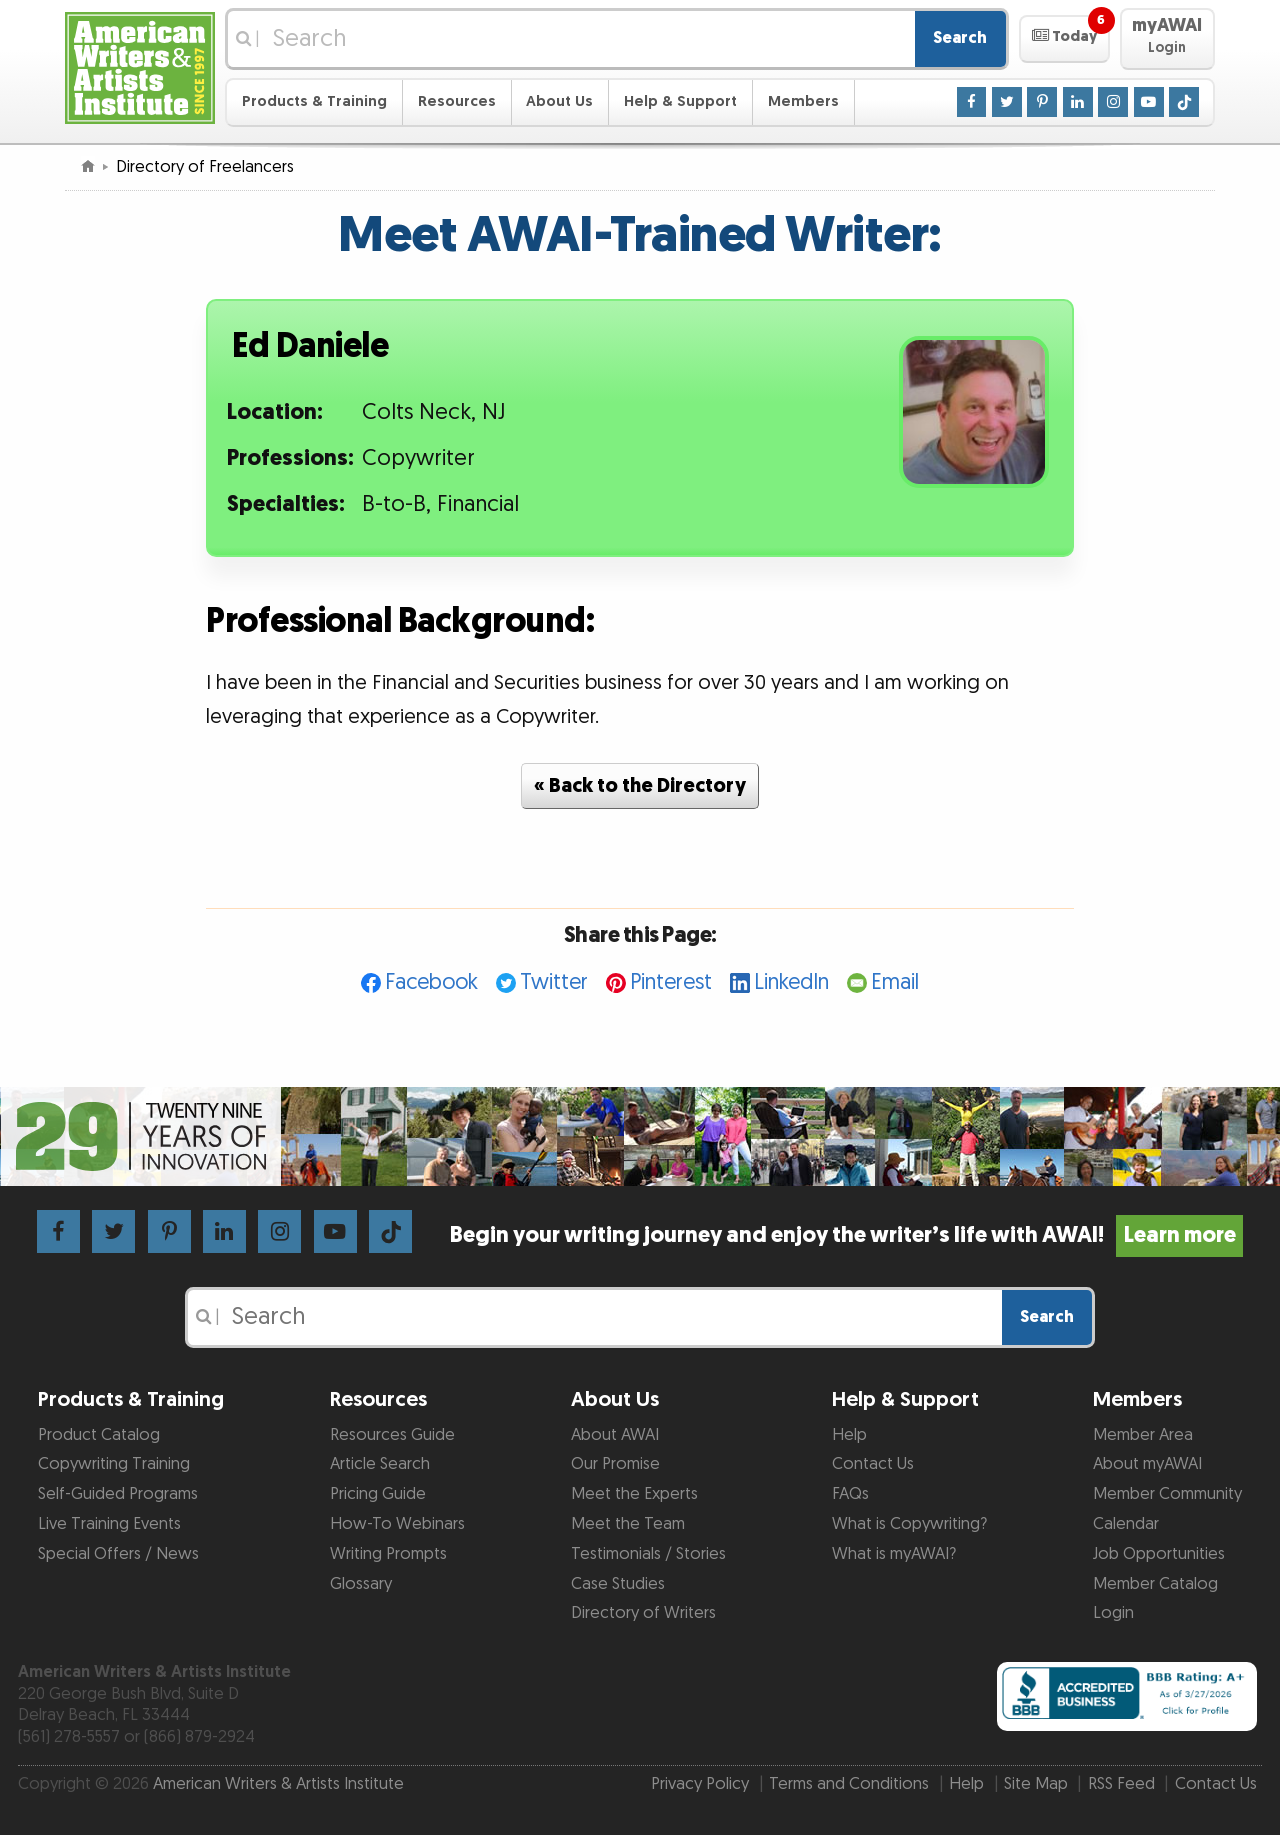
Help (849, 1435)
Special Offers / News (118, 1554)
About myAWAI (1147, 1464)
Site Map (1036, 1784)
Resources (457, 101)
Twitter (554, 982)
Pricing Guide (378, 1494)
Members (803, 101)
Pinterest (671, 982)
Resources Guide (392, 1435)
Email (895, 982)
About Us (559, 101)
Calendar (1126, 1524)
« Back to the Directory (640, 786)
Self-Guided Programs (118, 1494)
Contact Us (873, 1464)
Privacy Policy (700, 1784)
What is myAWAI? (894, 1554)
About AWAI (615, 1435)
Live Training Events (109, 1524)
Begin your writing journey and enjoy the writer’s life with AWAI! (846, 1235)
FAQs (850, 1494)
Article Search (380, 1464)
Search (960, 38)
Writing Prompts (388, 1554)
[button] (1064, 39)
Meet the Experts (634, 1494)
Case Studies (618, 1584)
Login (1113, 1613)
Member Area (1143, 1435)
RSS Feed (1121, 1784)
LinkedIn (791, 982)
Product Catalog (99, 1435)
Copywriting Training (114, 1464)
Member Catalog (1155, 1584)
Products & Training (314, 101)
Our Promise (615, 1464)
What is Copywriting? (909, 1524)
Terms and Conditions (849, 1784)
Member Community (1167, 1494)
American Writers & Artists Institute (278, 1784)
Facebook (431, 982)
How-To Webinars (397, 1524)
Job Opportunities (1159, 1554)
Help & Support (680, 101)
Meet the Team (628, 1524)
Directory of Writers (643, 1613)
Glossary (361, 1584)
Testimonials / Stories (648, 1554)
